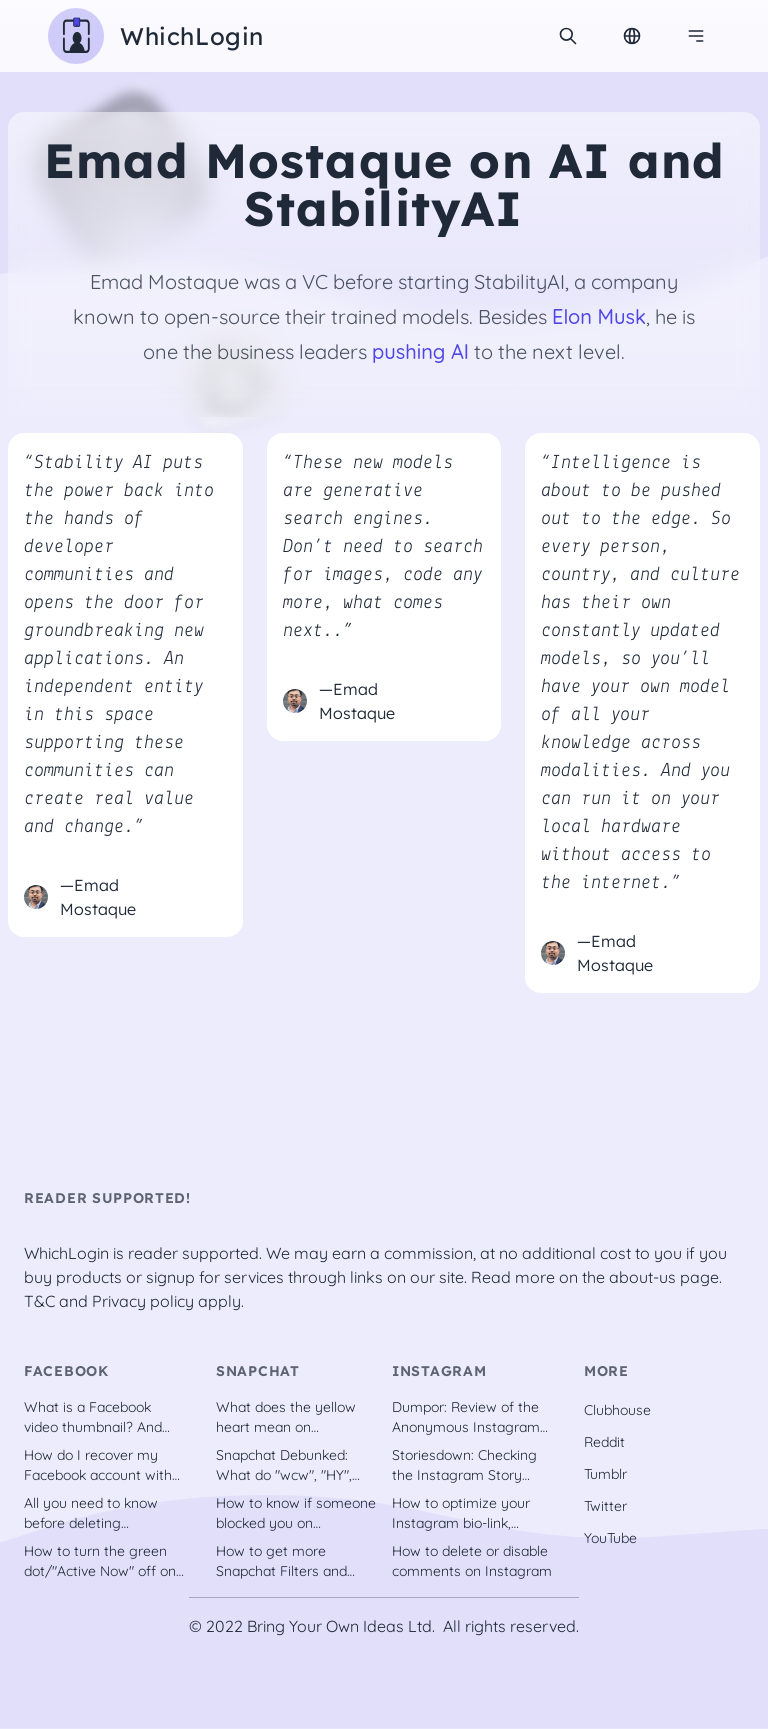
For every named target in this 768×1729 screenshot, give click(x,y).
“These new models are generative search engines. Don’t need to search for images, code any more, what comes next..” (383, 547)
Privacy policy (143, 1301)
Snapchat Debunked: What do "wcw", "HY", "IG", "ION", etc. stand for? (284, 1465)
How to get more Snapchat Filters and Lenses (281, 1561)
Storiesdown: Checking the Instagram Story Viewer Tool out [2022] (465, 1465)
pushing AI (420, 351)
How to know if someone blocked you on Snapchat (296, 1513)
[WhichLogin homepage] (156, 36)
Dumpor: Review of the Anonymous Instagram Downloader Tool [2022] (469, 1417)
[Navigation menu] (696, 36)
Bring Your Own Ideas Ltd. (341, 1626)
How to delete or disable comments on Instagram (472, 1561)
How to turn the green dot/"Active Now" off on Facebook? (100, 1561)
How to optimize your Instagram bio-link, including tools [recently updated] (469, 1513)
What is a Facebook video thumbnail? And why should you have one (93, 1417)
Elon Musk (599, 316)
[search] (568, 36)
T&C (39, 1301)
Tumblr (605, 1474)
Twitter (605, 1506)
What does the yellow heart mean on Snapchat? (286, 1417)
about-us (642, 1277)
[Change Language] (632, 36)
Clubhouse (617, 1410)
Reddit (604, 1442)
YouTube (610, 1538)
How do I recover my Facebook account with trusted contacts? (98, 1465)
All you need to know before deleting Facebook (91, 1513)
